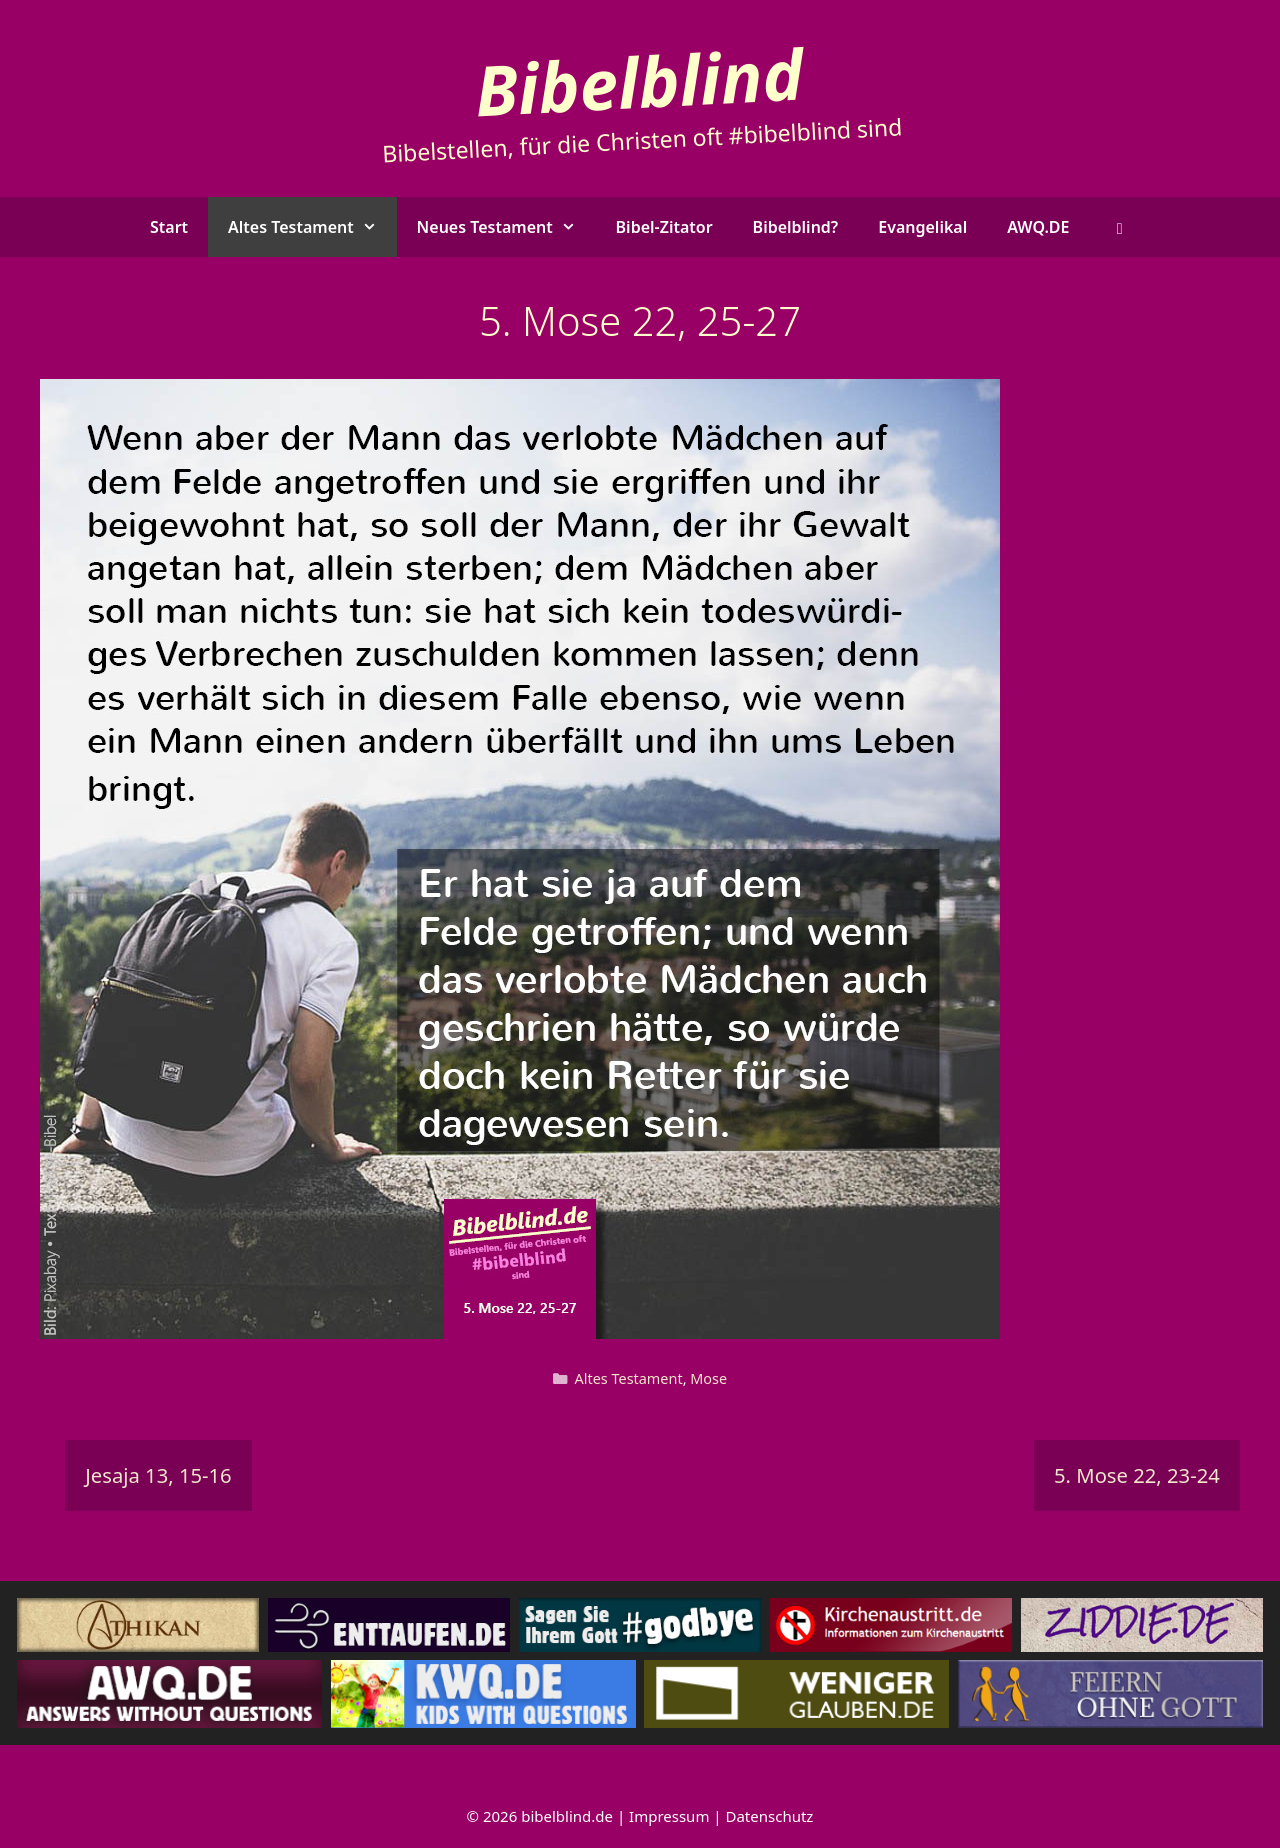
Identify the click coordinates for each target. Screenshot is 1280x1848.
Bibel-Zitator (664, 227)
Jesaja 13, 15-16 (158, 1475)
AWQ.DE (1038, 227)
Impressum (669, 1816)
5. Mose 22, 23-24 (1137, 1475)
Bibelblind (639, 80)
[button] (1119, 227)
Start (169, 227)
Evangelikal (922, 227)
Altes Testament (312, 227)
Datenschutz (770, 1816)
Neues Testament (506, 227)
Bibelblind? (796, 227)
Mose (708, 1378)
